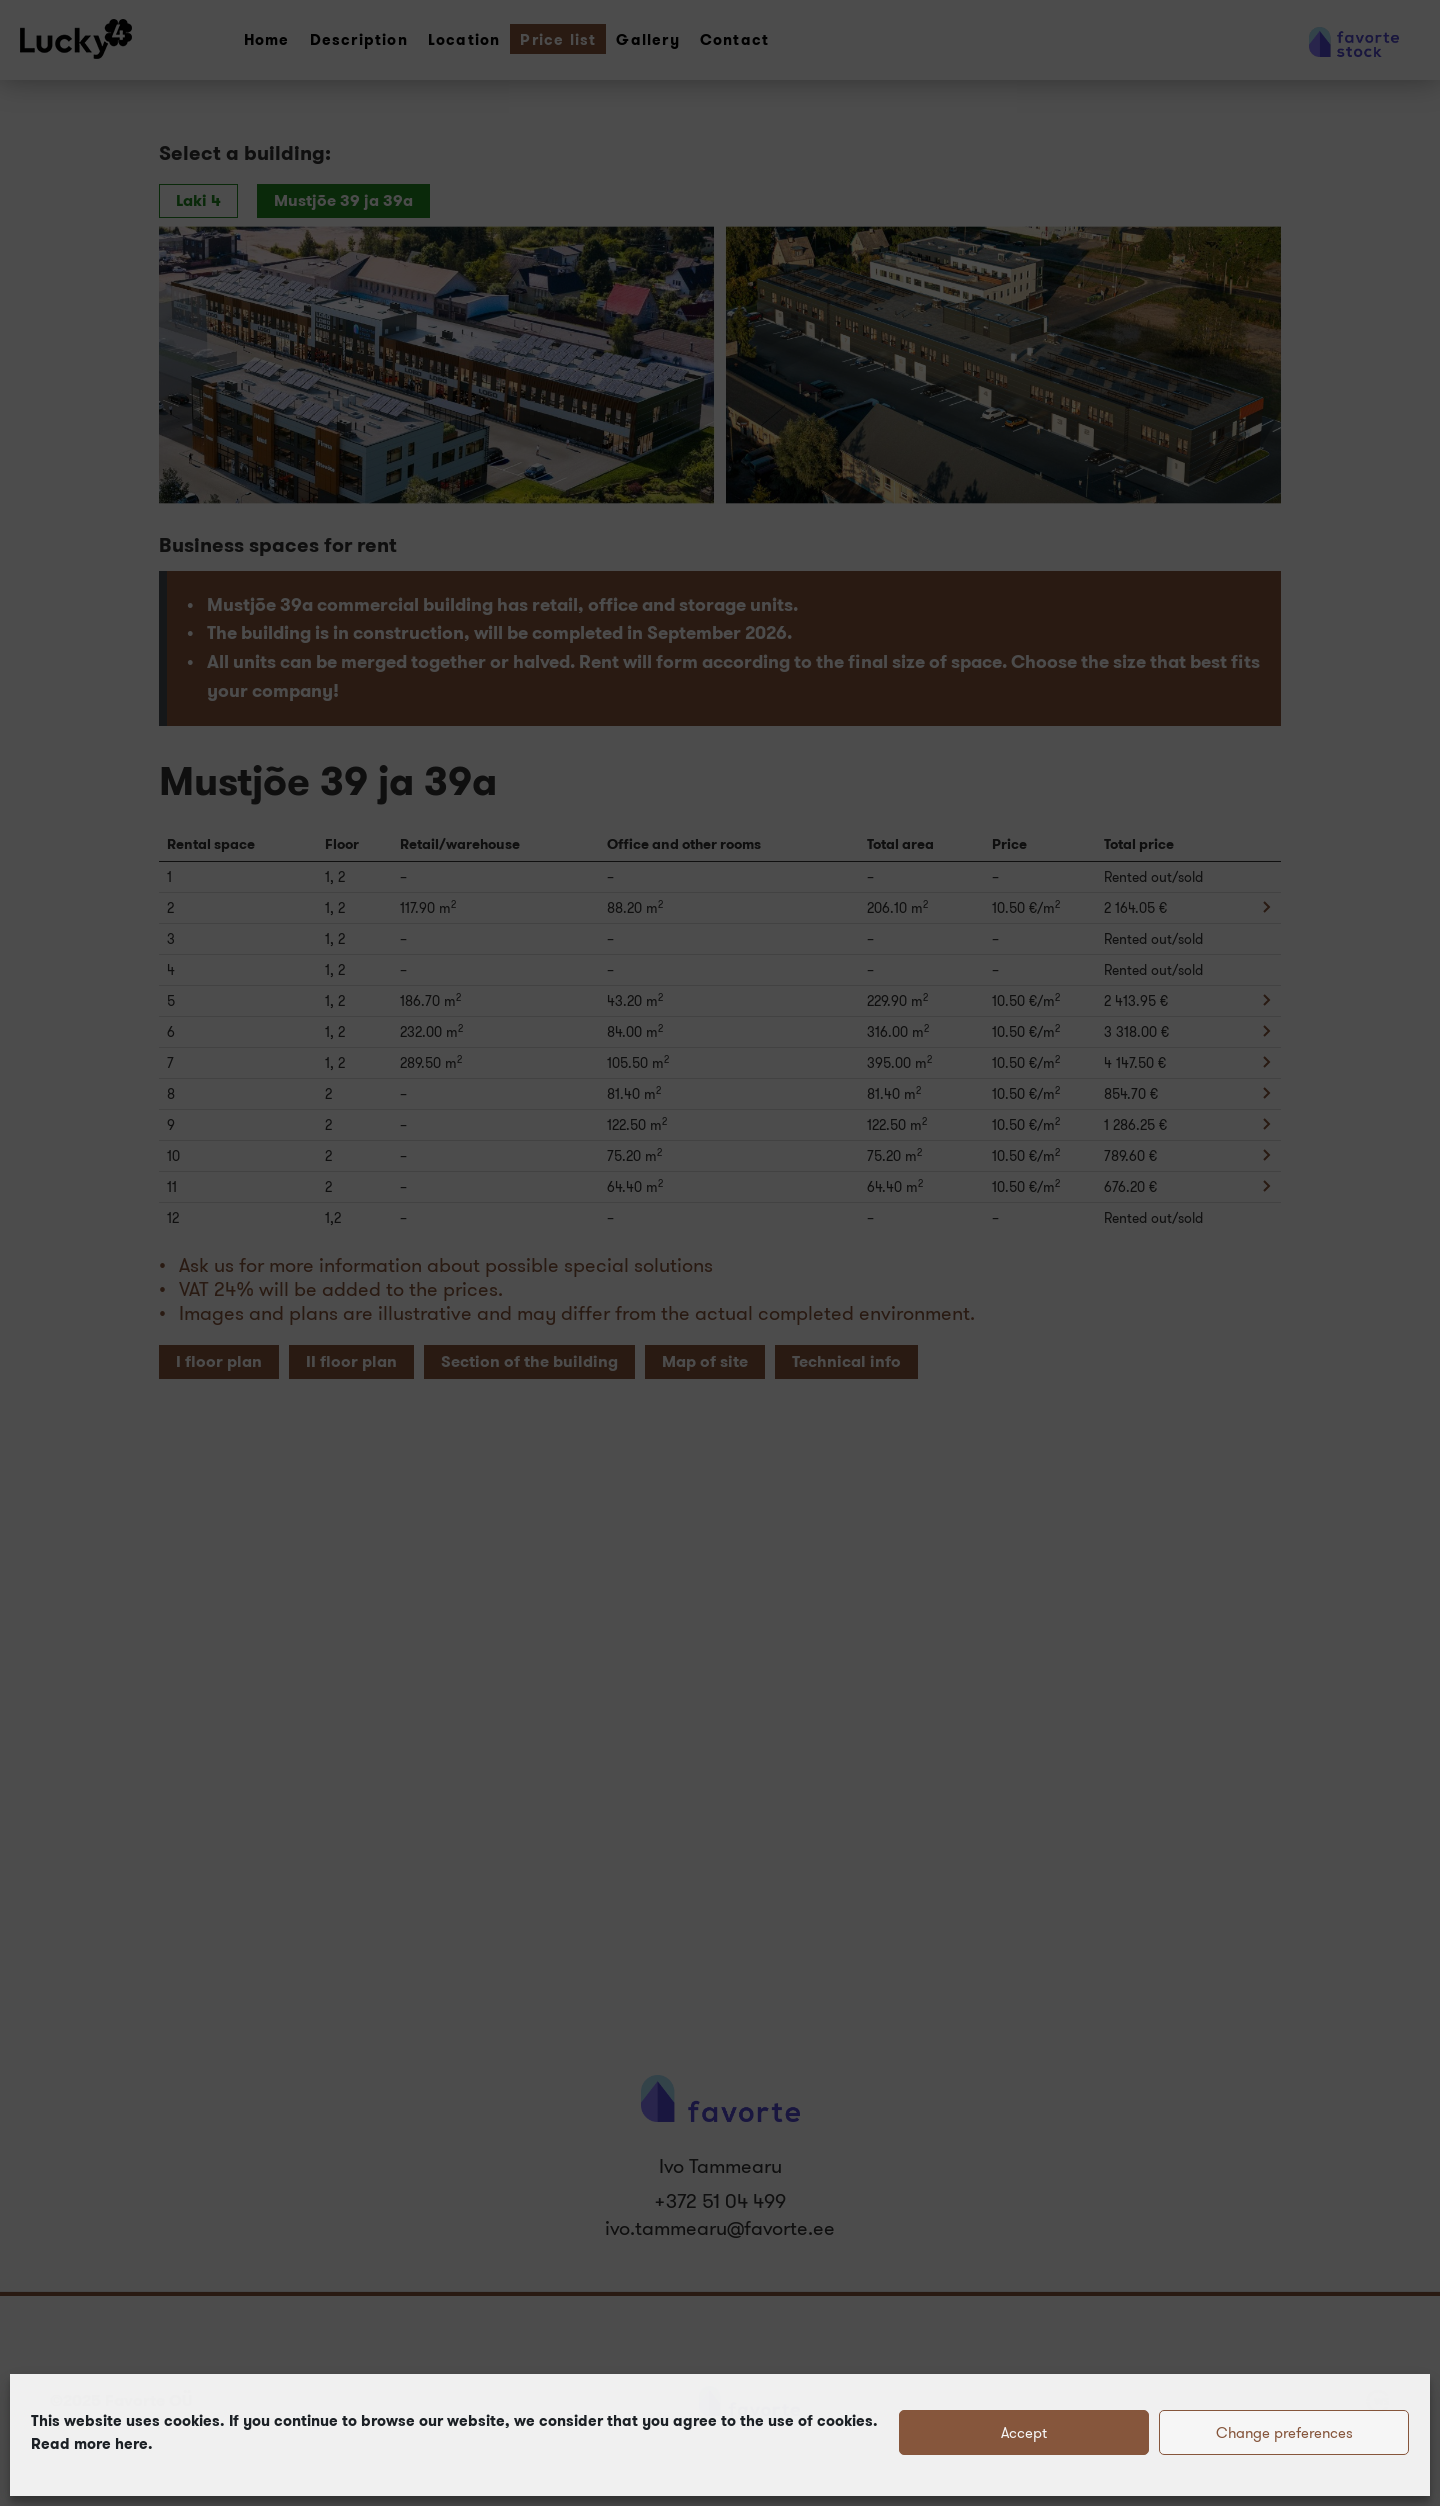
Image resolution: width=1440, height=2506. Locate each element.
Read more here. (92, 2444)
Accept (1024, 2432)
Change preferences (1284, 2432)
